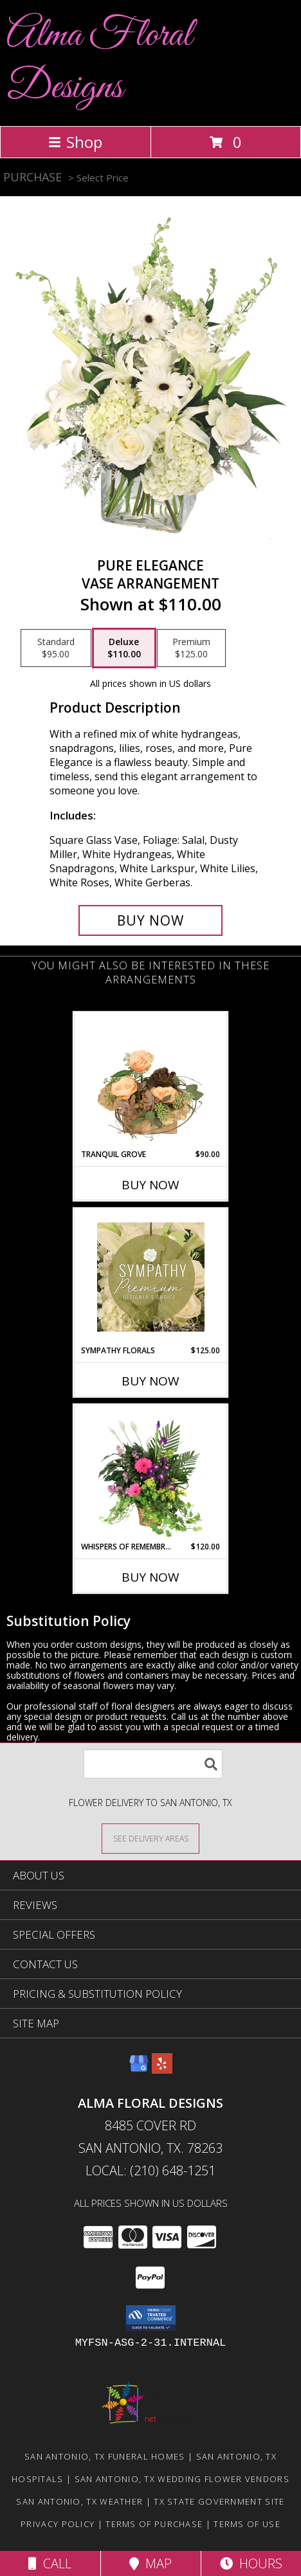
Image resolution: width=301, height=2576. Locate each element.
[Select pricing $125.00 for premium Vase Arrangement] (191, 648)
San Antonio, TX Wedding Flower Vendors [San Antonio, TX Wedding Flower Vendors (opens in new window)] (182, 2479)
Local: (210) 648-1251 (150, 2170)
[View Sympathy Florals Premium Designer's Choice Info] (151, 1276)
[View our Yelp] (162, 2069)
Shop (75, 141)
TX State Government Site (219, 2501)
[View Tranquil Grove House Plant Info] (151, 1081)
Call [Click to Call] (49, 2563)
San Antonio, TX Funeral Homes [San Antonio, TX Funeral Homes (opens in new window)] (104, 2456)
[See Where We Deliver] (150, 1838)
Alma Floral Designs (99, 62)
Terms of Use (247, 2524)
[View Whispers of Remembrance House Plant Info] (151, 1473)
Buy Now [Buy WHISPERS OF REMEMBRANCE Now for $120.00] (150, 1577)
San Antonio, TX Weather (79, 2501)
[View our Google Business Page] (139, 2069)
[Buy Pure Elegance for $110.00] (150, 920)
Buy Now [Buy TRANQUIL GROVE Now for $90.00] (150, 1184)
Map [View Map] (150, 2563)
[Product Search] (153, 1763)
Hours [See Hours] (251, 2563)
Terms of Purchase (154, 2524)
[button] (151, 2318)
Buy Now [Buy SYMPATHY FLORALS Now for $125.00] (150, 1381)
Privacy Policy (58, 2524)
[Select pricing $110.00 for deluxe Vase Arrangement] (124, 648)
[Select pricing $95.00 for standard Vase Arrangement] (56, 648)
